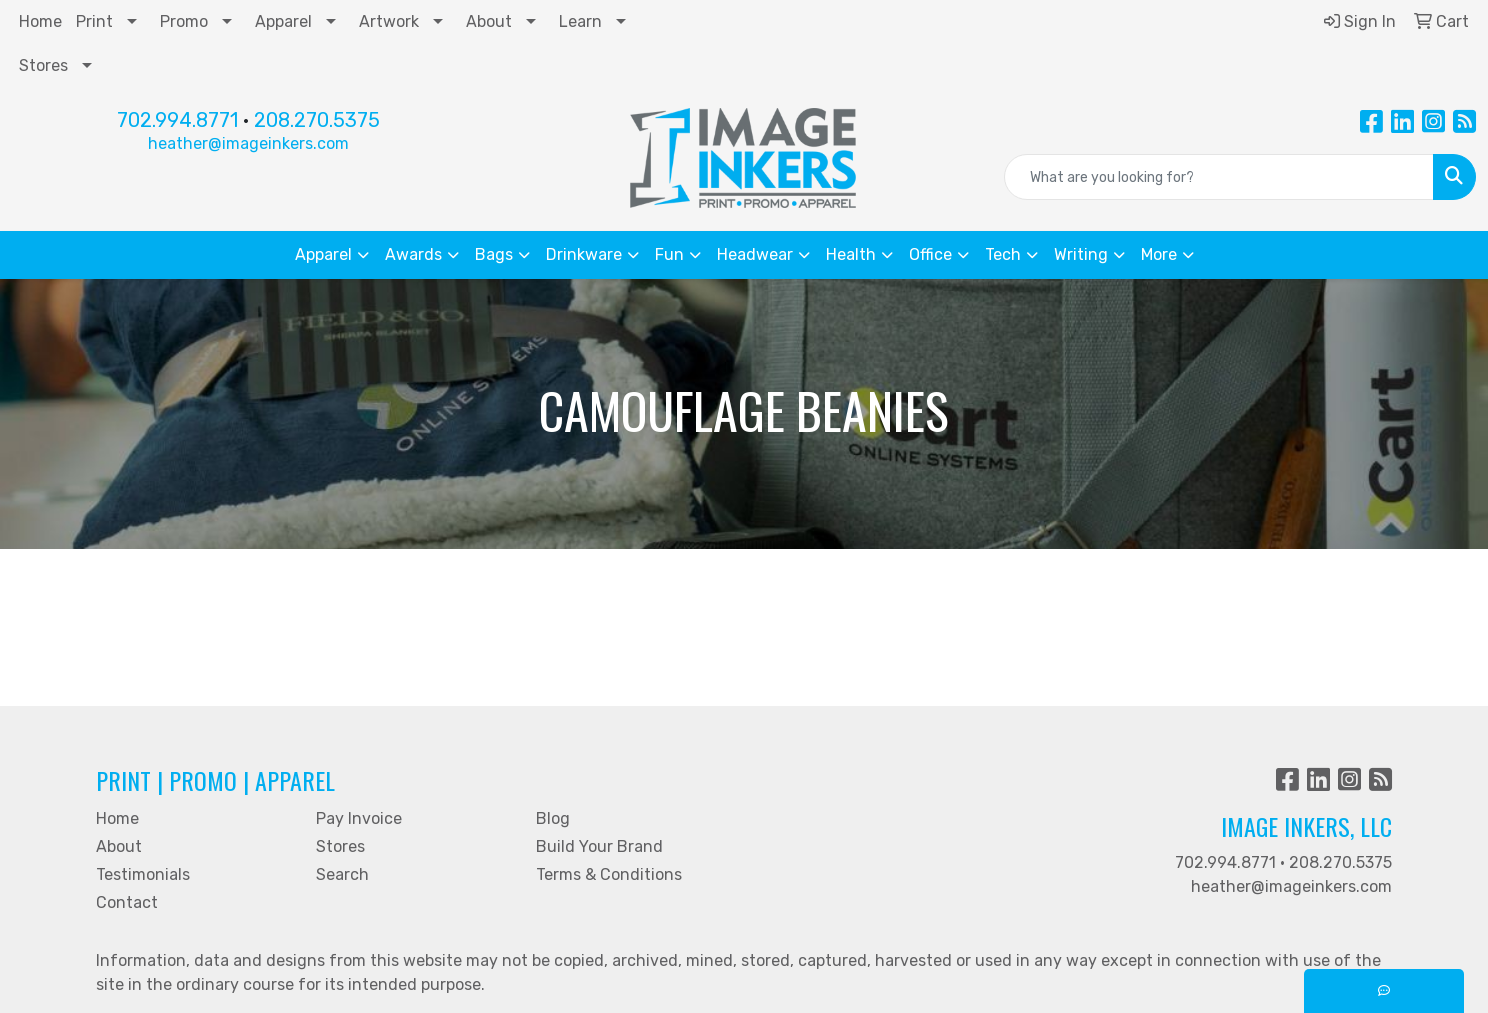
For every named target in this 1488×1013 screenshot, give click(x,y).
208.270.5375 (317, 120)
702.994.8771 (177, 120)
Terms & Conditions (609, 874)
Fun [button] (669, 254)
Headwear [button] (755, 254)
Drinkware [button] (584, 254)
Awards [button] (413, 254)
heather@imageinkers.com (248, 143)
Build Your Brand (599, 846)
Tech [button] (1003, 254)
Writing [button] (1081, 254)
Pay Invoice (359, 818)
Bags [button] (494, 254)
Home (40, 21)
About (489, 21)
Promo (184, 21)
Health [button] (851, 254)
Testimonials (143, 874)
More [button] (1159, 254)
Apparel (283, 21)
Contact (127, 902)
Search (342, 874)
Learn (580, 21)
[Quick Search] (1219, 177)
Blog (553, 818)
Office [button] (930, 254)
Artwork (389, 21)
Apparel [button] (323, 254)
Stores (43, 65)
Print (94, 21)
